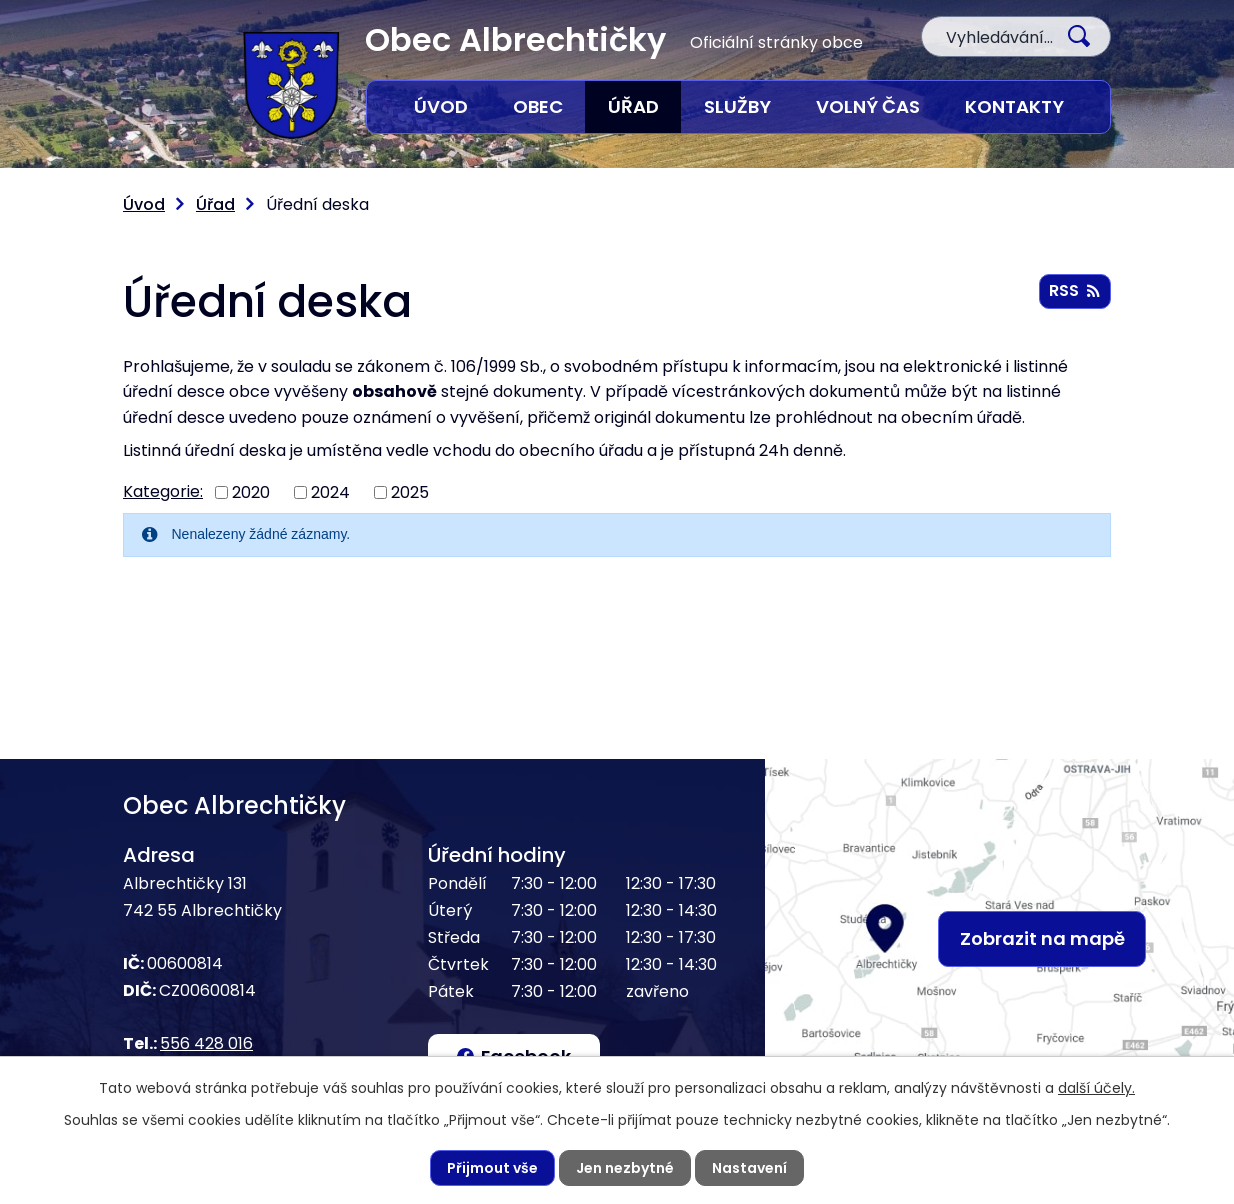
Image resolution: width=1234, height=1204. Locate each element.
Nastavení (749, 1168)
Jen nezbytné (625, 1168)
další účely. (1096, 1088)
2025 (410, 492)
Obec (538, 106)
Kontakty (1014, 106)
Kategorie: (163, 491)
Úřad (633, 106)
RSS (1074, 290)
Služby (737, 106)
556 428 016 (206, 1043)
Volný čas (868, 106)
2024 (330, 492)
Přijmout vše (492, 1168)
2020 (251, 492)
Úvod (441, 106)
